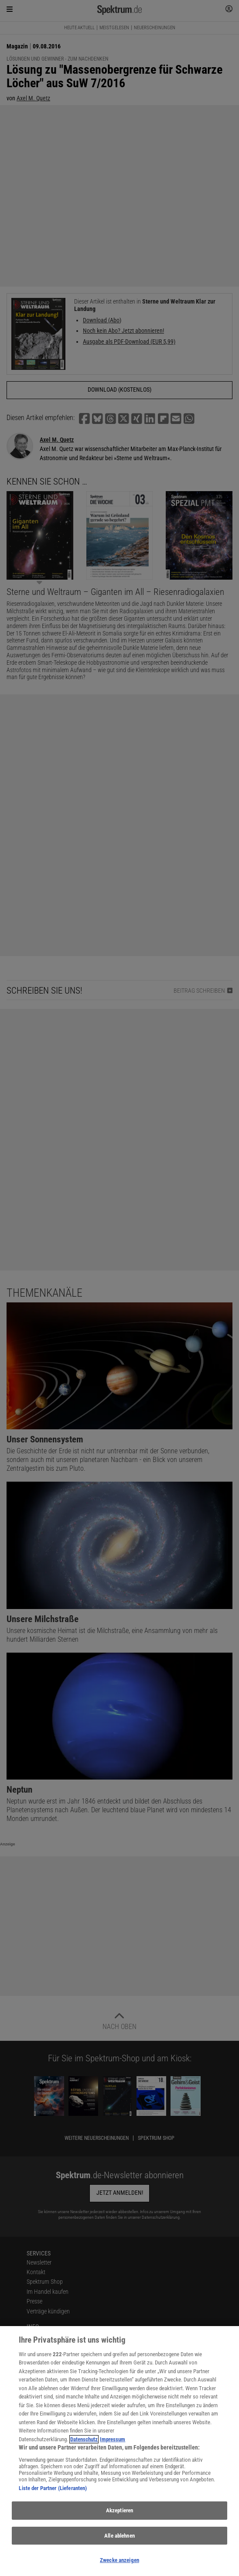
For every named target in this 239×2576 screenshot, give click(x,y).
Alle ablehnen (119, 2535)
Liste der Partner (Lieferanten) (53, 2488)
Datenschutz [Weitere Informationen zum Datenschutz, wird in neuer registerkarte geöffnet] (84, 2439)
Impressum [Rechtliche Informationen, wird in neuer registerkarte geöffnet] (112, 2439)
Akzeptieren (119, 2510)
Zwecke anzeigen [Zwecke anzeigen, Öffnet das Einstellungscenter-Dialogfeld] (119, 2560)
